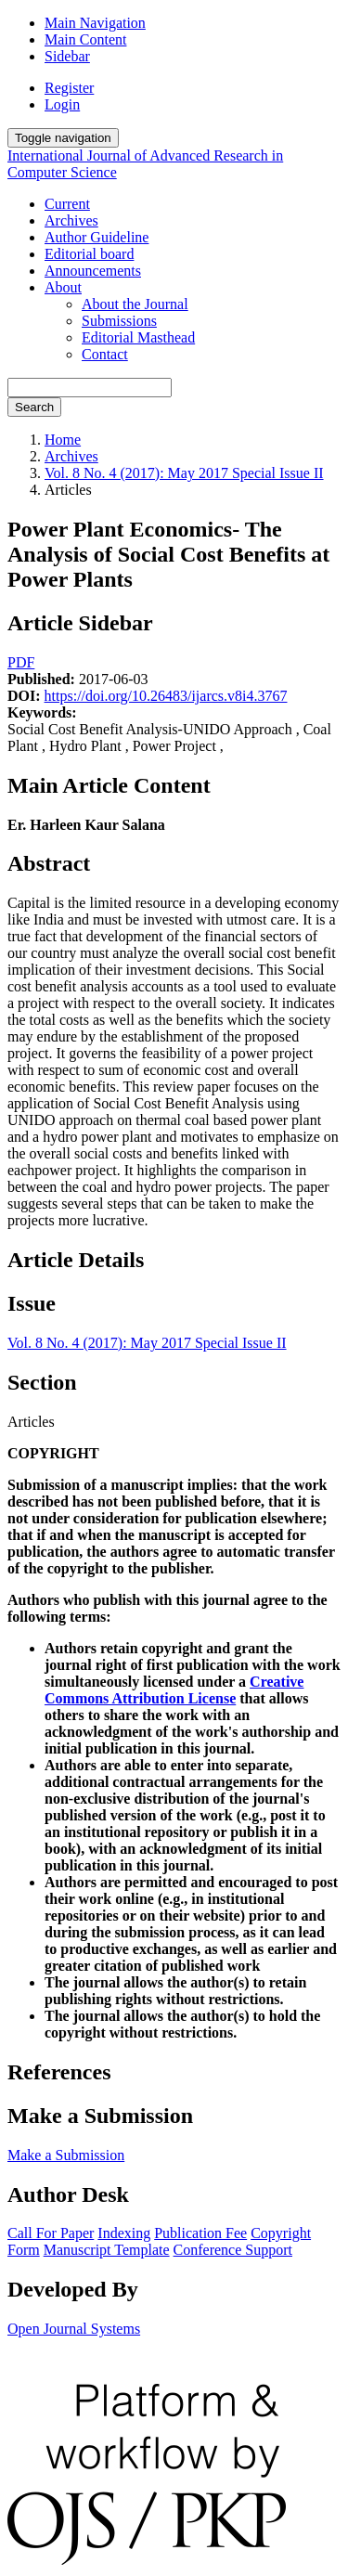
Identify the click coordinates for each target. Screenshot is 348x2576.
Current (67, 204)
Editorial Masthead (138, 337)
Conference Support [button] (233, 2250)
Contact (105, 354)
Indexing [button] (123, 2233)
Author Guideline (96, 237)
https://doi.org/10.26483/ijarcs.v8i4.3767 (166, 696)
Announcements (93, 270)
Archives (71, 220)
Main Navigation (95, 23)
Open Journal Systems (73, 2329)
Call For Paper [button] (50, 2233)
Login (62, 104)
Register (69, 88)
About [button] (63, 287)
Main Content (85, 39)
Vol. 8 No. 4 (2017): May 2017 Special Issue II (184, 473)
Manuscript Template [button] (107, 2250)
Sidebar (67, 56)
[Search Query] (89, 387)
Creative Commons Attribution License (174, 1690)
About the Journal (135, 304)
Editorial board (89, 254)
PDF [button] (20, 662)
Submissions (119, 321)
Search (34, 407)
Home (63, 439)
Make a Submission (65, 2155)
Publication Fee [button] (200, 2233)
